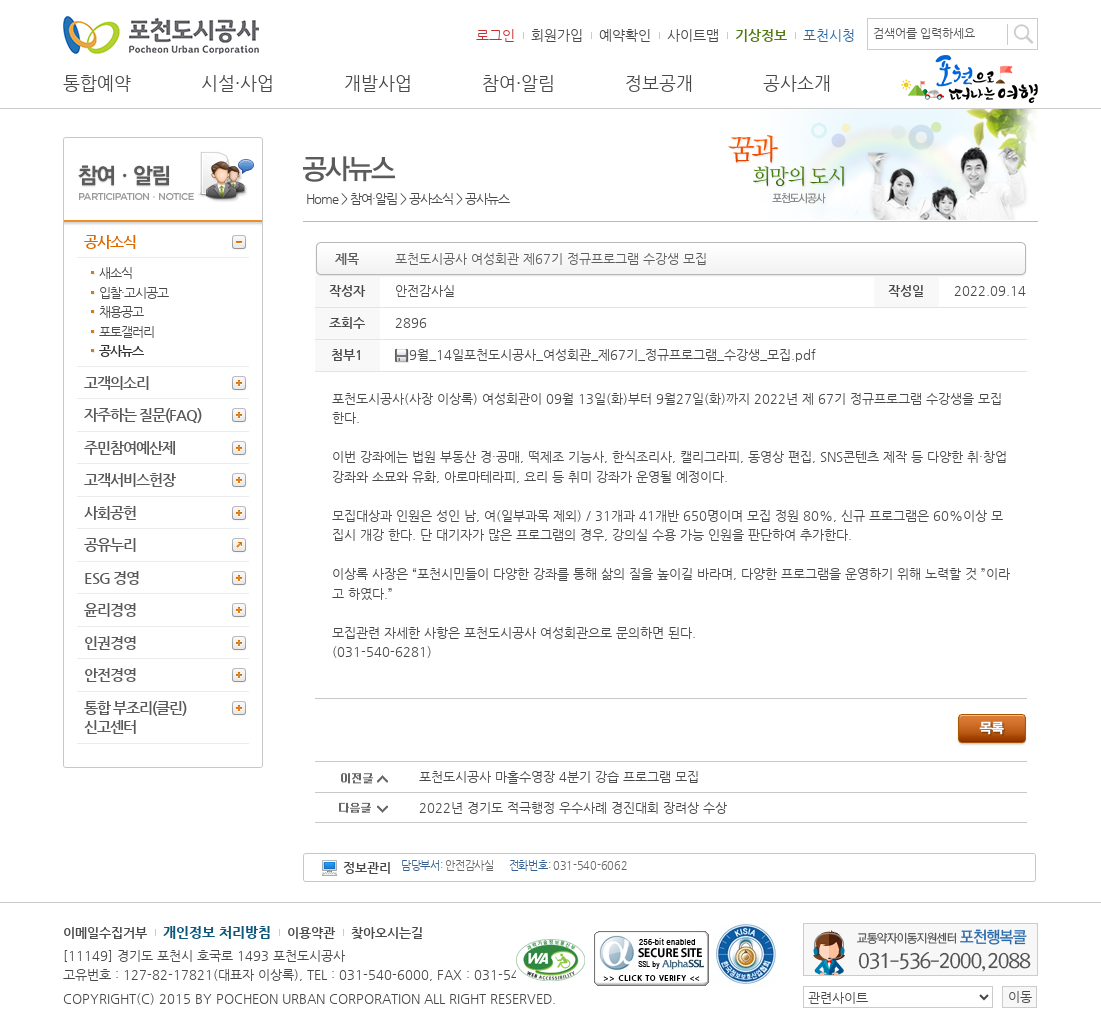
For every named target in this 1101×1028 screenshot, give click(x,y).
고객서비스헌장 (129, 479)
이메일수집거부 (105, 932)
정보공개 (659, 83)
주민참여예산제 (129, 447)
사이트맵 (693, 35)
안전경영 (110, 674)
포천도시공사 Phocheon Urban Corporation (161, 34)
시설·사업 (237, 83)
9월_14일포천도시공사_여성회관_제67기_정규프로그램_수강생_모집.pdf (605, 354)
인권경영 (110, 642)
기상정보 (761, 35)
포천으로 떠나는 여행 (969, 79)
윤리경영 (110, 609)
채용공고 (121, 311)
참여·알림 (518, 83)
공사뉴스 (121, 350)
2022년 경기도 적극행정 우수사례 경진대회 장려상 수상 (573, 807)
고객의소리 (116, 382)
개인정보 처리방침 (217, 932)
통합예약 (97, 83)
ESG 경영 (111, 577)
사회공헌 (110, 512)
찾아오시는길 (387, 932)
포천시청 (829, 35)
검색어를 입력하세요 (924, 33)
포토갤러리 (126, 331)
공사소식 (110, 241)
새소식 (115, 272)
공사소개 (797, 83)
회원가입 (557, 35)
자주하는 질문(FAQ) (142, 414)
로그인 (495, 35)
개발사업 (378, 83)
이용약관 (311, 932)
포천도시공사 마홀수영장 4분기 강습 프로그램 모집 (559, 776)
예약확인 (625, 35)
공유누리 (110, 544)
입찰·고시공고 (133, 292)
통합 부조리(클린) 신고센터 (135, 717)
